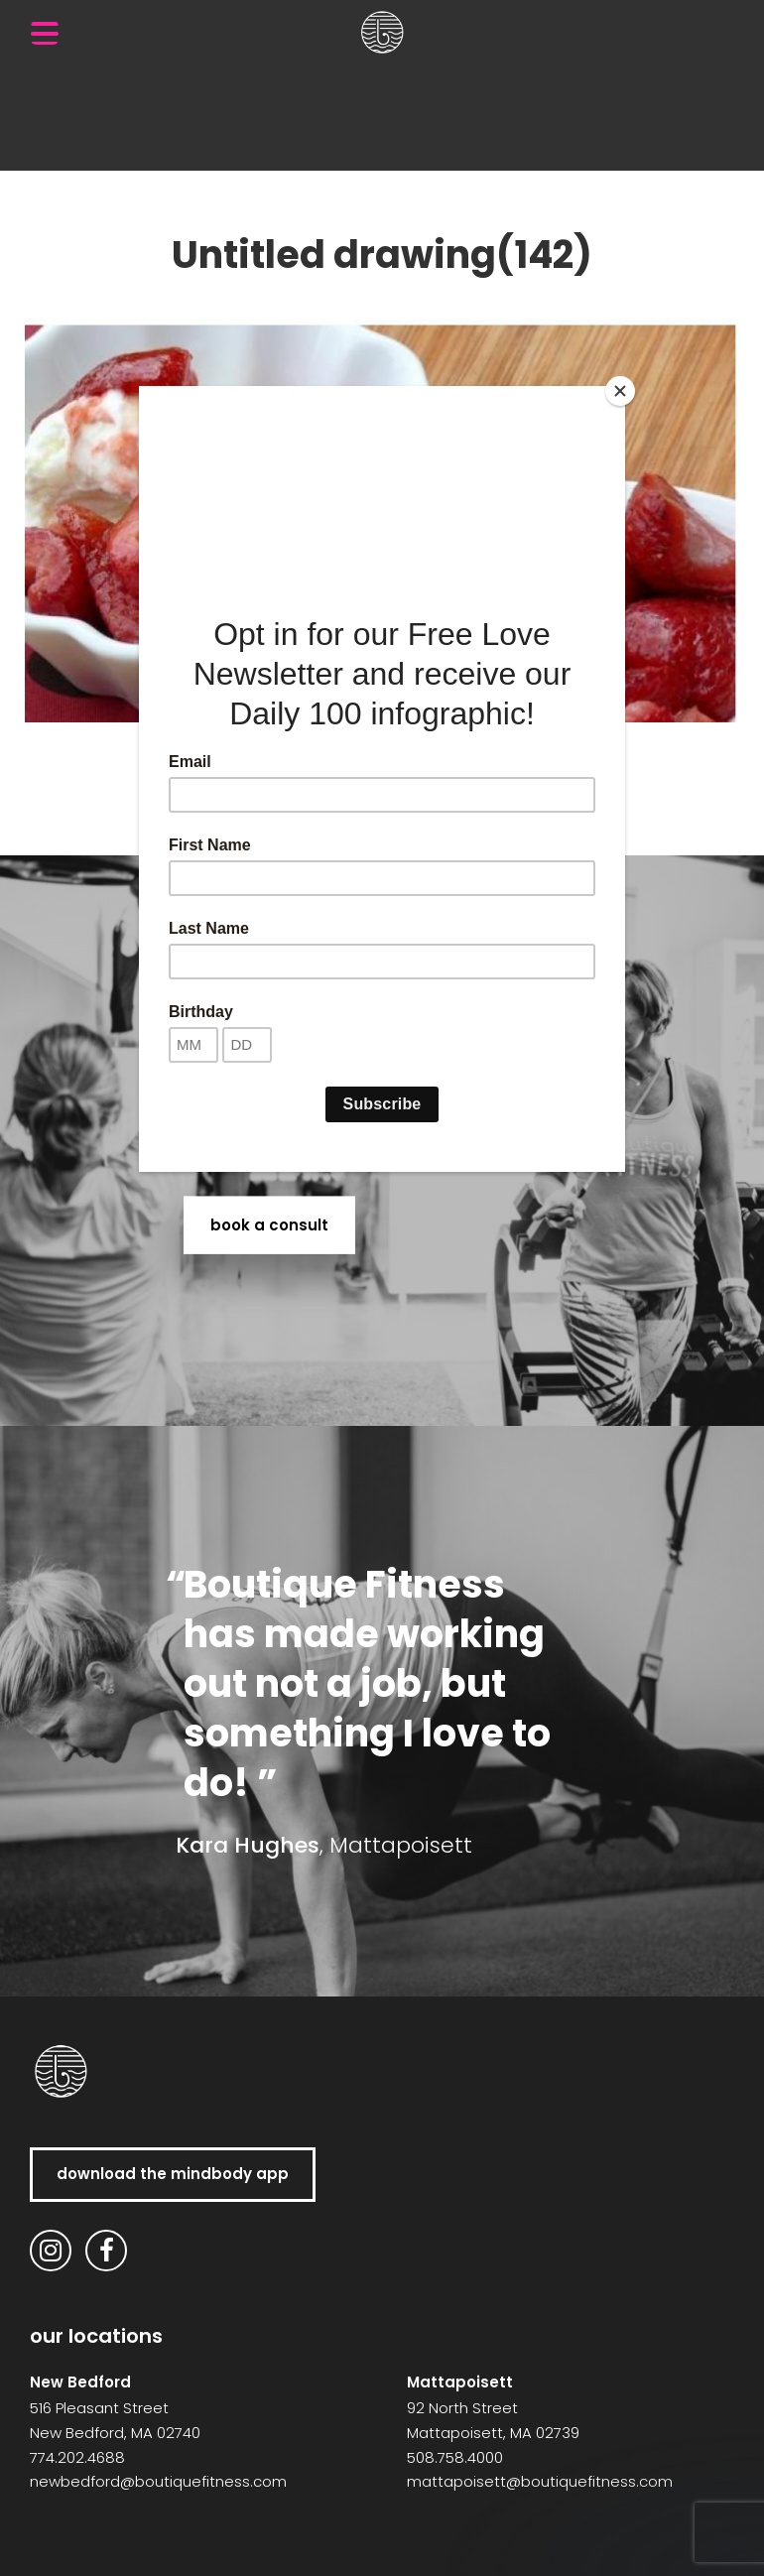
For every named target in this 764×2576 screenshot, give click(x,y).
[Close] (620, 391)
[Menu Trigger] (45, 33)
